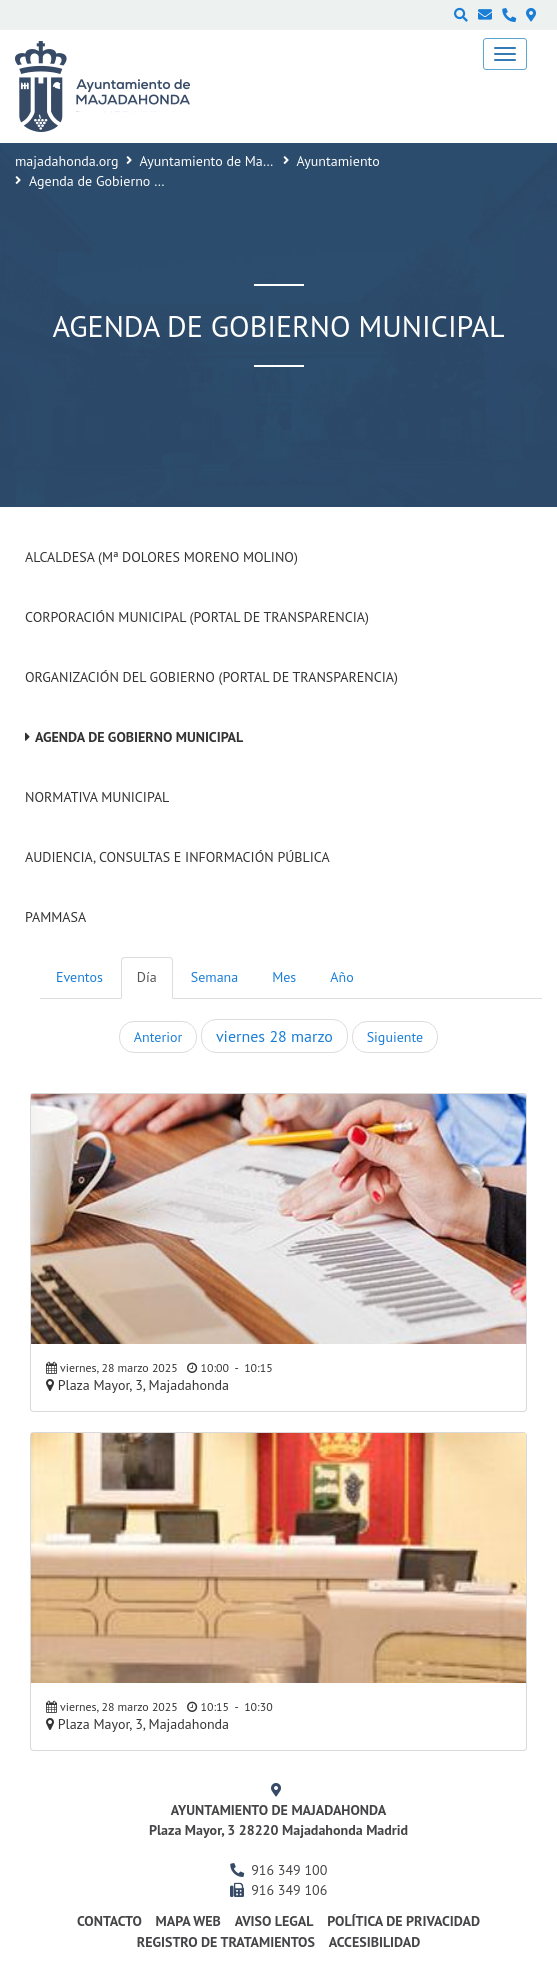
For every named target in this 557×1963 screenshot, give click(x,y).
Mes (284, 977)
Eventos (79, 977)
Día (147, 977)
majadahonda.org (67, 161)
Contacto (109, 1921)
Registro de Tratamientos (226, 1942)
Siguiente (395, 1037)
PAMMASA (55, 917)
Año (341, 977)
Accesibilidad (375, 1942)
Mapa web (188, 1921)
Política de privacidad (403, 1921)
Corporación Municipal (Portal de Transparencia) (197, 617)
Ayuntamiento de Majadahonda (233, 161)
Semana (214, 977)
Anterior (158, 1037)
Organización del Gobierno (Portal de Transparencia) (211, 677)
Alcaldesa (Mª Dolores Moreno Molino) (161, 557)
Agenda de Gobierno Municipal (139, 737)
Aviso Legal (274, 1921)
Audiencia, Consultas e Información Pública (177, 857)
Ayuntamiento (338, 161)
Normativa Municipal (97, 797)
